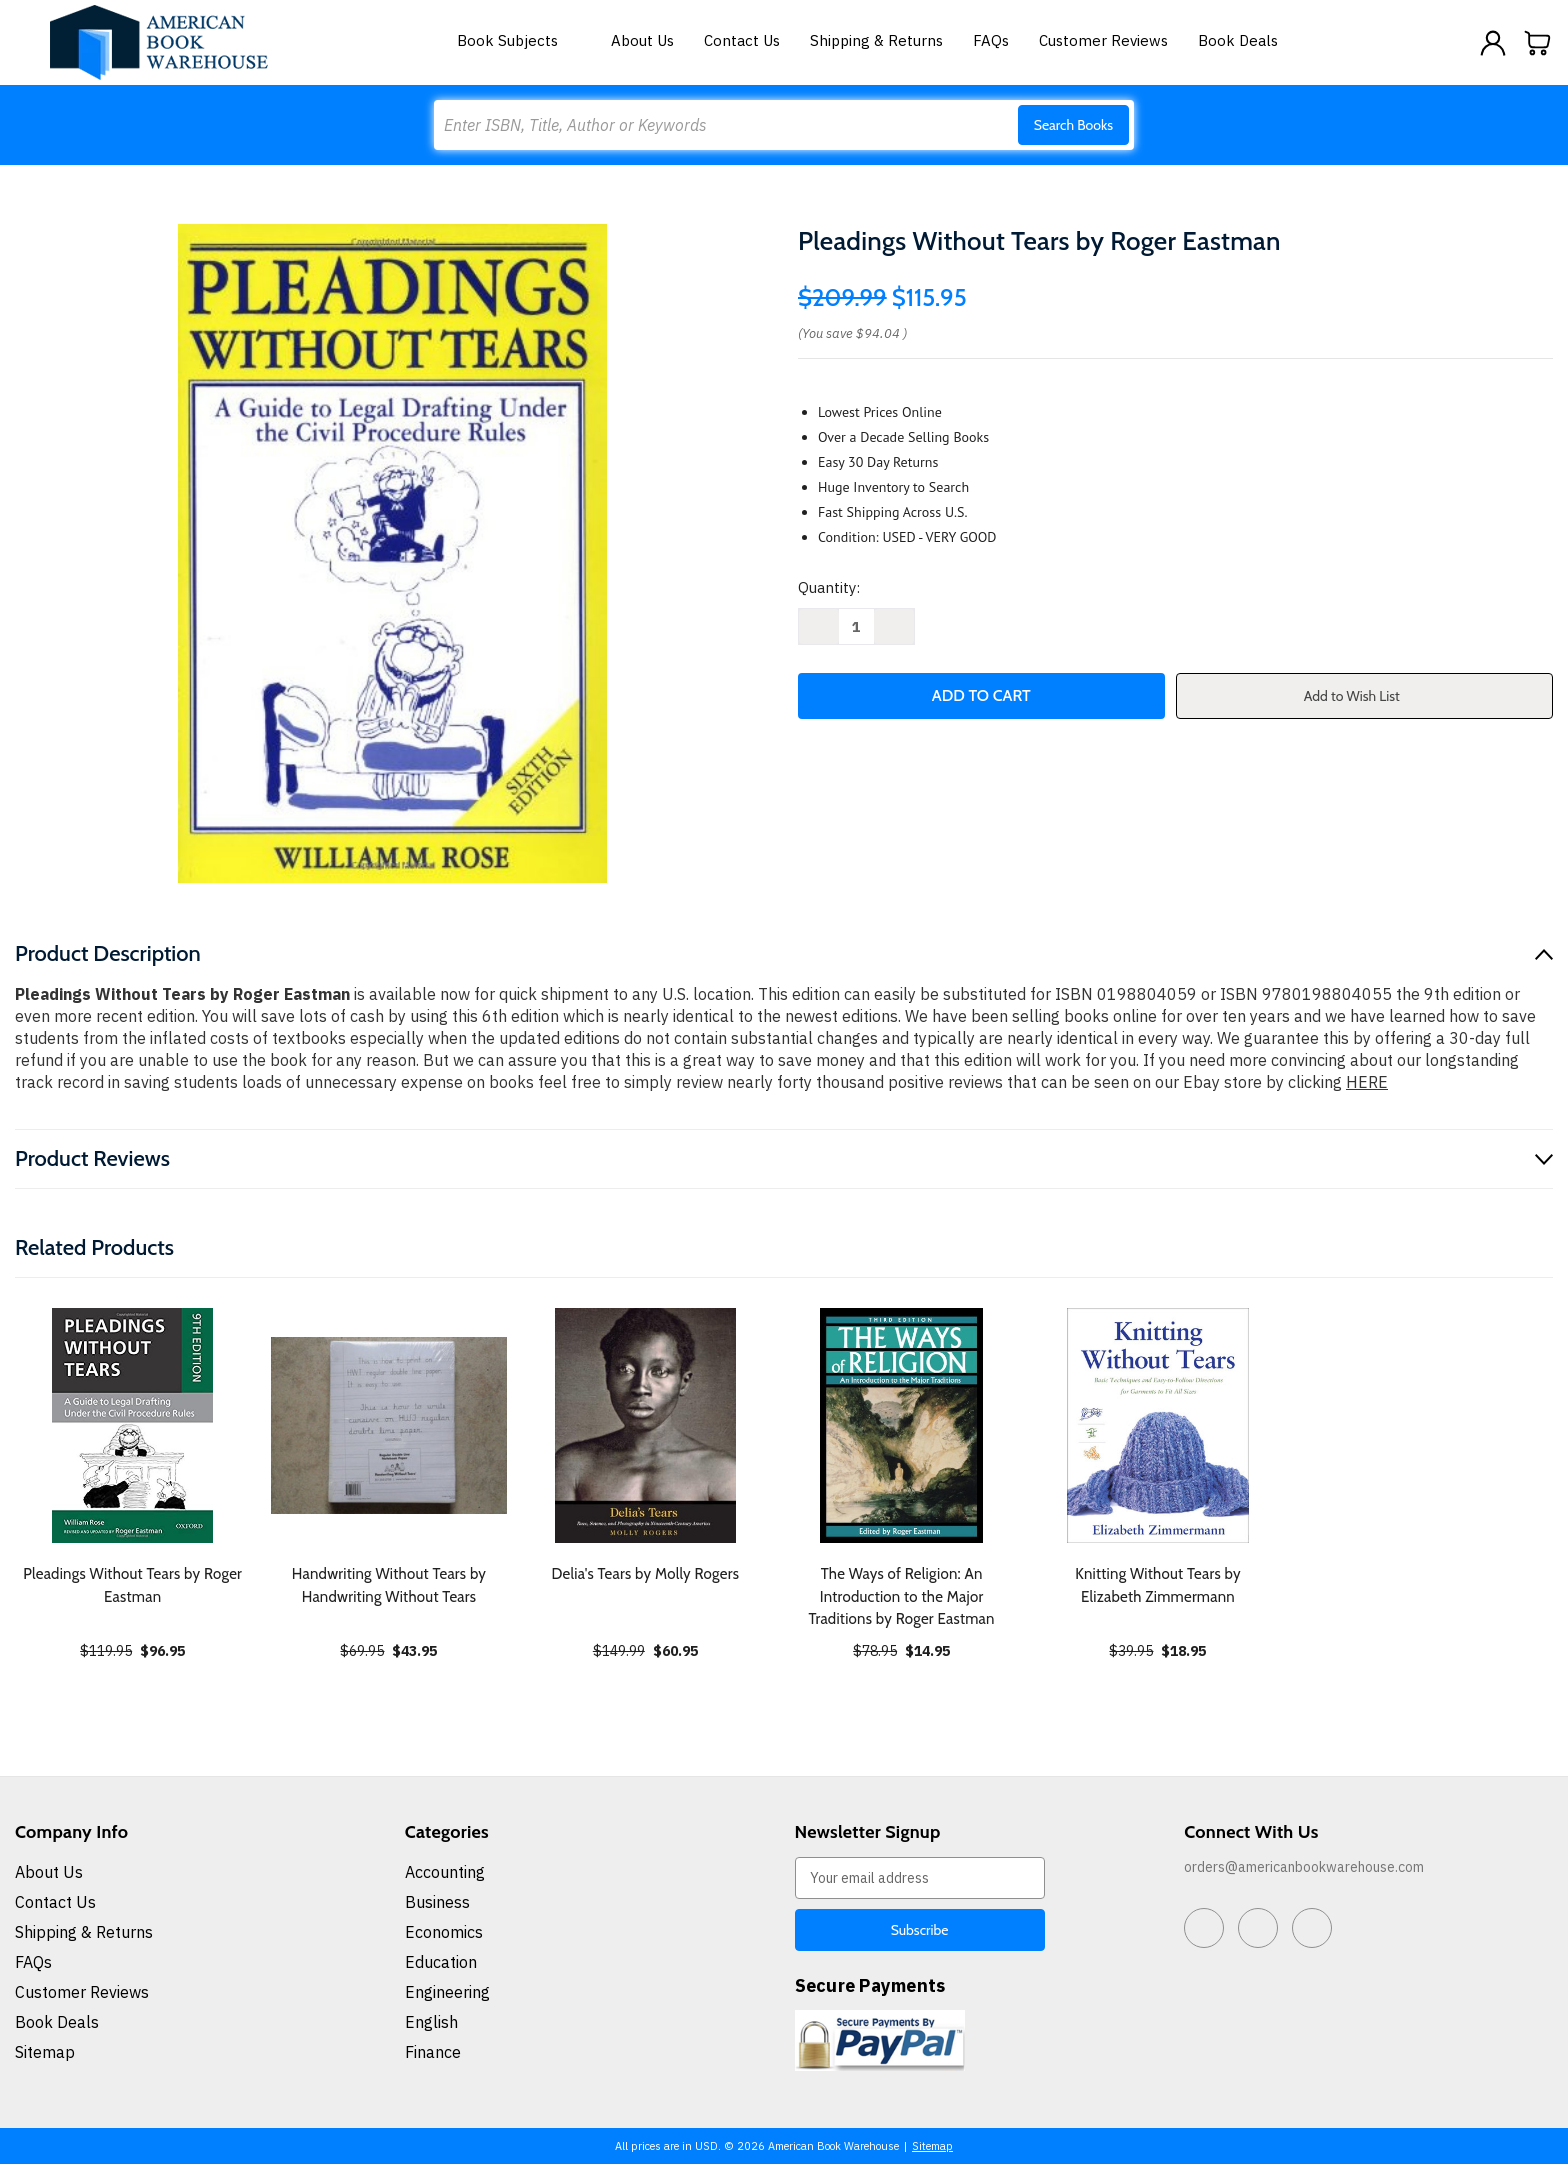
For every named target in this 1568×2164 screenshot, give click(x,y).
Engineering (447, 1992)
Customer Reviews (1103, 40)
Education (441, 1962)
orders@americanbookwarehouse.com (1304, 1867)
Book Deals (1238, 40)
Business (437, 1902)
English (431, 2022)
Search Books (1073, 125)
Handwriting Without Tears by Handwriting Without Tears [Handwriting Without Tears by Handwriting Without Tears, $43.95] (389, 1585)
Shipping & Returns (876, 40)
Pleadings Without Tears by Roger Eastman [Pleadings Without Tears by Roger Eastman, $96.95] (132, 1585)
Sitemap (45, 2052)
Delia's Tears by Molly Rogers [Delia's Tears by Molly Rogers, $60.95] (645, 1574)
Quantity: (829, 587)
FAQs (991, 40)
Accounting (445, 1872)
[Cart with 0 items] (1538, 43)
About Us (642, 40)
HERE (1367, 1082)
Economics (444, 1932)
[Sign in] (1493, 43)
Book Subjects (519, 40)
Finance (433, 2052)
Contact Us (742, 40)
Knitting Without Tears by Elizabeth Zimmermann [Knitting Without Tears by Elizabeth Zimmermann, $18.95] (1158, 1585)
